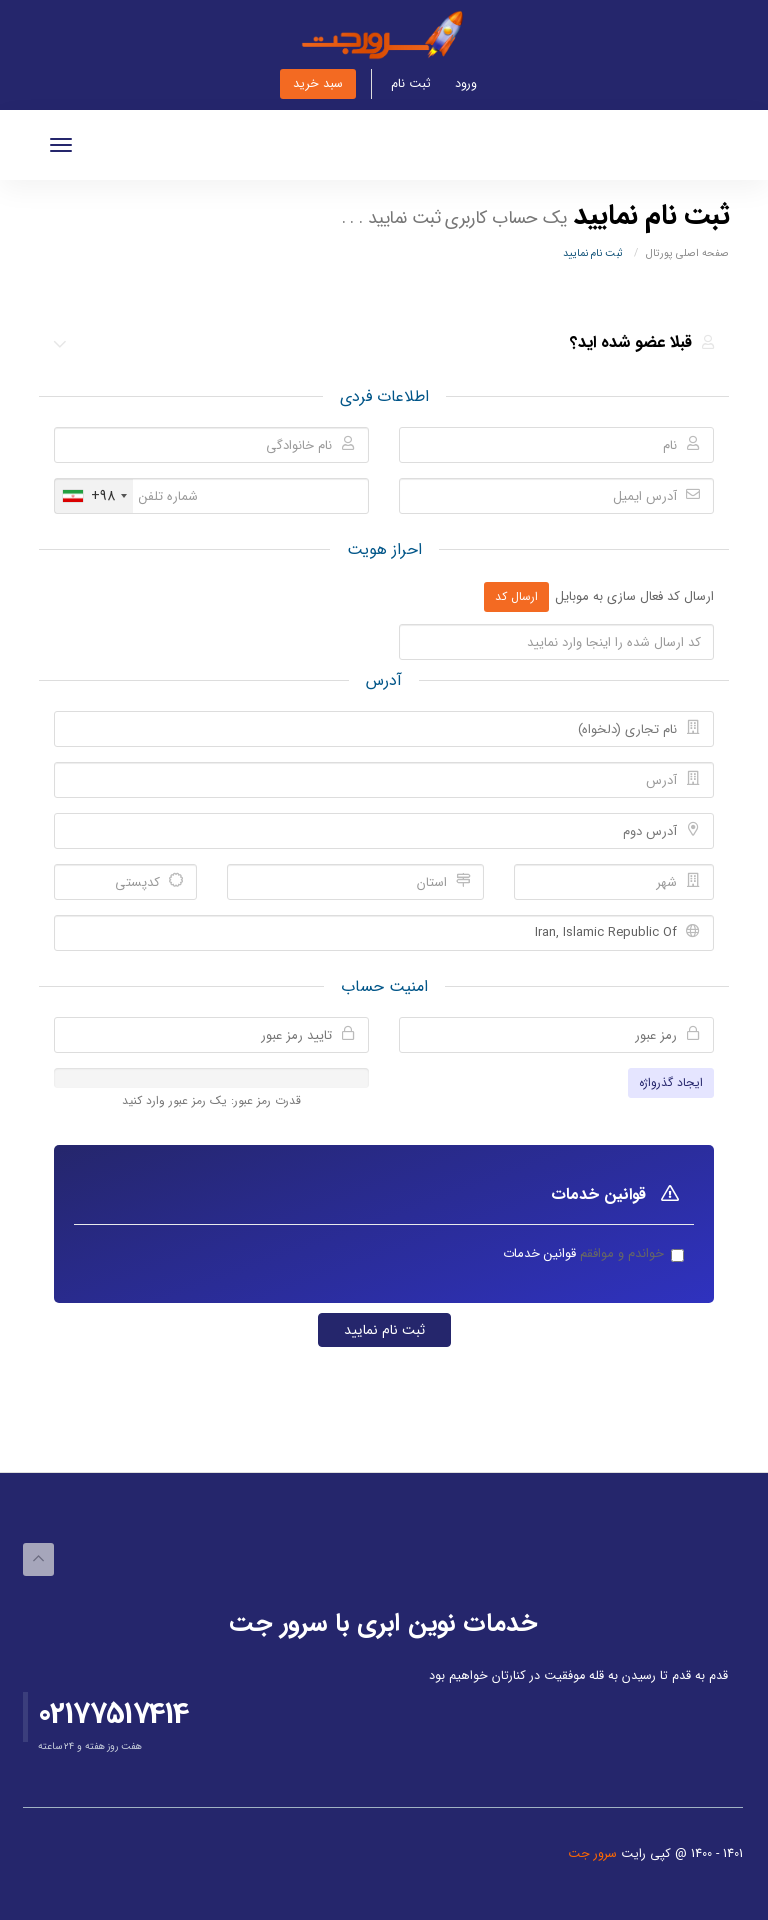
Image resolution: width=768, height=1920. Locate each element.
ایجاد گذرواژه (671, 1082)
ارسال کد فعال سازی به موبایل (634, 597)
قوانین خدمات (539, 1253)
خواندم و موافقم (583, 1254)
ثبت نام (411, 84)
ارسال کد (516, 596)
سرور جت (594, 1854)
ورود (466, 84)
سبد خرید (318, 84)
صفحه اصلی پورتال (687, 253)
